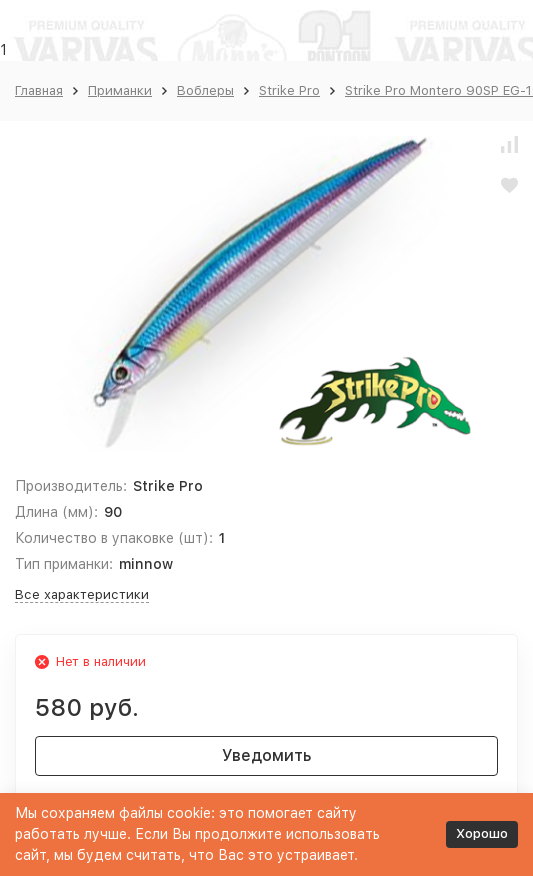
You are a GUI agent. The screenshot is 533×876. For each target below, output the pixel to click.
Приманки (120, 90)
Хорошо (482, 833)
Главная (39, 90)
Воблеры (205, 90)
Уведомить (266, 755)
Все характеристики (82, 594)
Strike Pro (289, 90)
